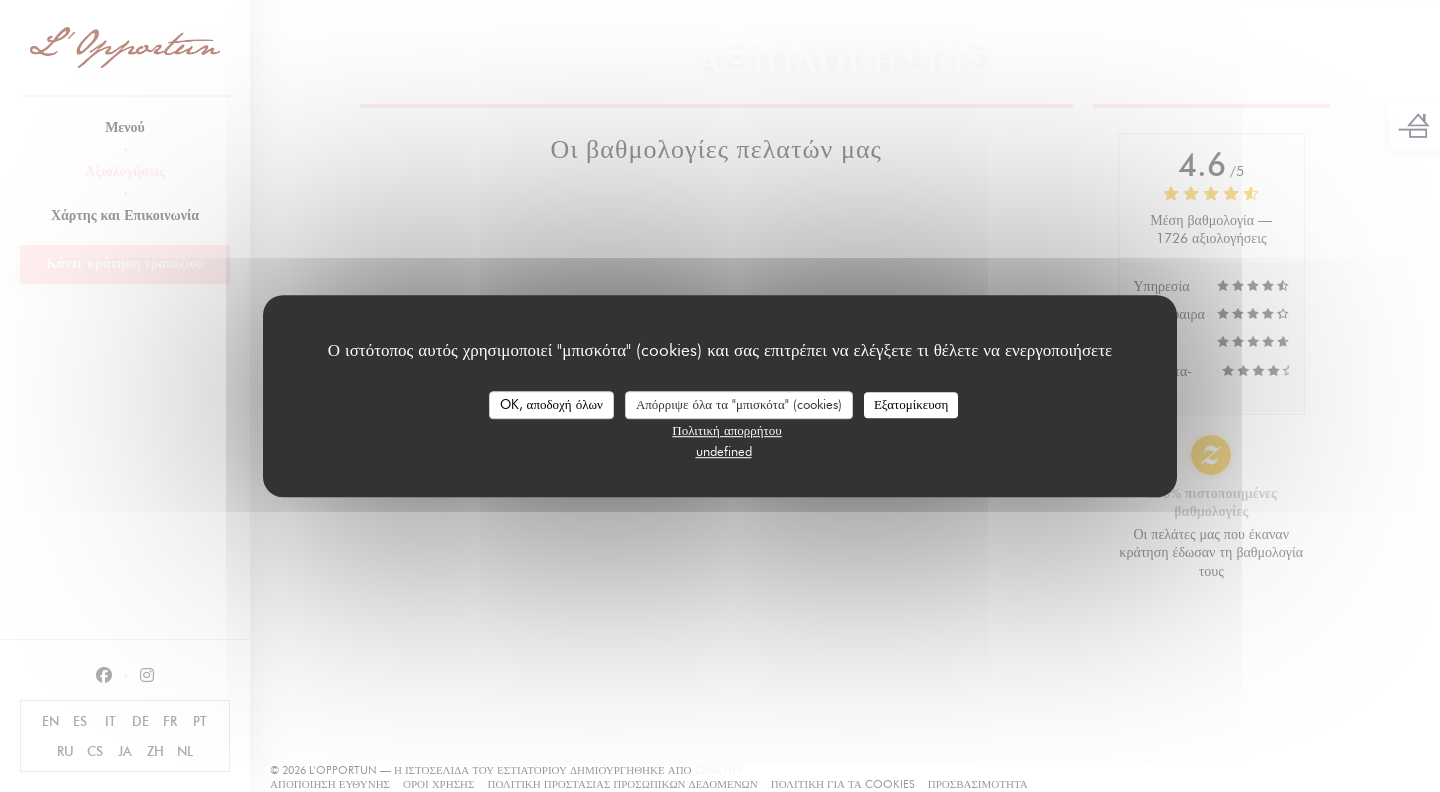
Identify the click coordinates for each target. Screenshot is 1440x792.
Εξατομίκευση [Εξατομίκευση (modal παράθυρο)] (911, 404)
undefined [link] (724, 451)
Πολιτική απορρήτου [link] (726, 430)
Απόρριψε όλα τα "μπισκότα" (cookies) (739, 404)
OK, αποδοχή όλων (551, 404)
